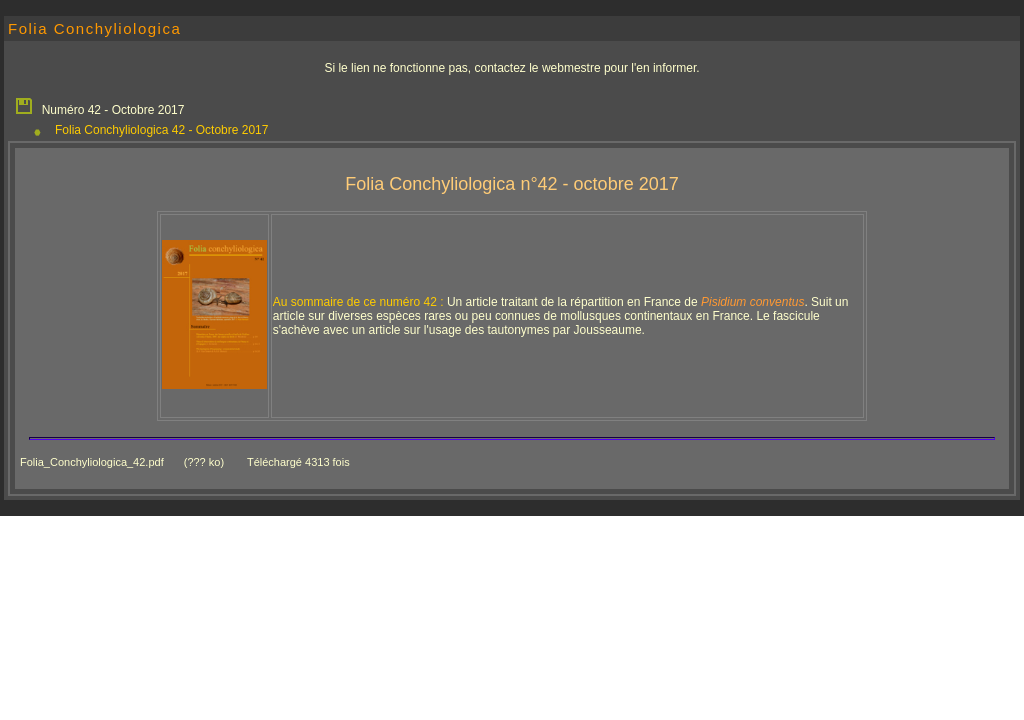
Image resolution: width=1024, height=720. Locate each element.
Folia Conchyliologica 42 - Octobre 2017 (161, 130)
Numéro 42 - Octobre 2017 (99, 105)
